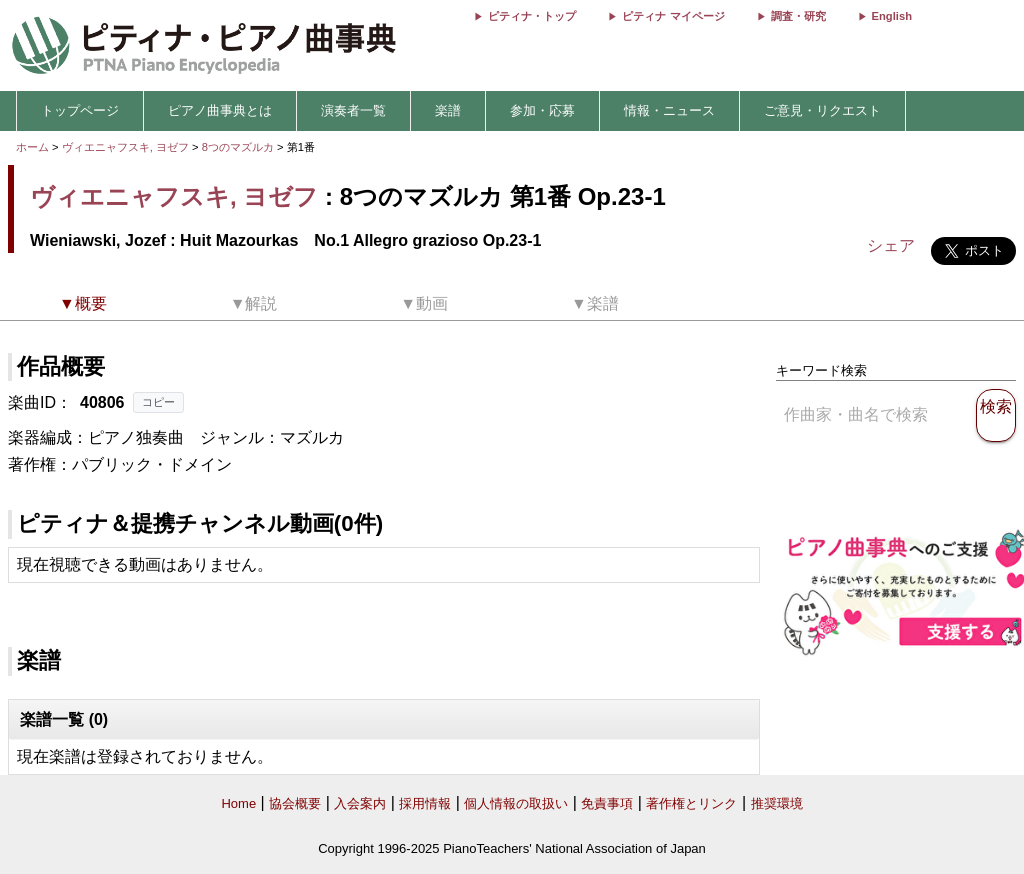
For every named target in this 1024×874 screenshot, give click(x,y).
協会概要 (295, 803)
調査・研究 (798, 16)
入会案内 (360, 803)
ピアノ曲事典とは (220, 110)
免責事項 (607, 803)
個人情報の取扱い (516, 803)
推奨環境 (777, 803)
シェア (891, 245)
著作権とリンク (691, 803)
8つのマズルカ (239, 147)
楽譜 (448, 110)
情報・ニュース (669, 110)
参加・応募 (542, 110)
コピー (158, 402)
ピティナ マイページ (673, 16)
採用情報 (425, 803)
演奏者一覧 (353, 110)
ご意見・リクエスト (822, 110)
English (892, 16)
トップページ (80, 110)
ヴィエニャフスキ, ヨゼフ (125, 147)
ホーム (32, 147)
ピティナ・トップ (532, 16)
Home (238, 803)
